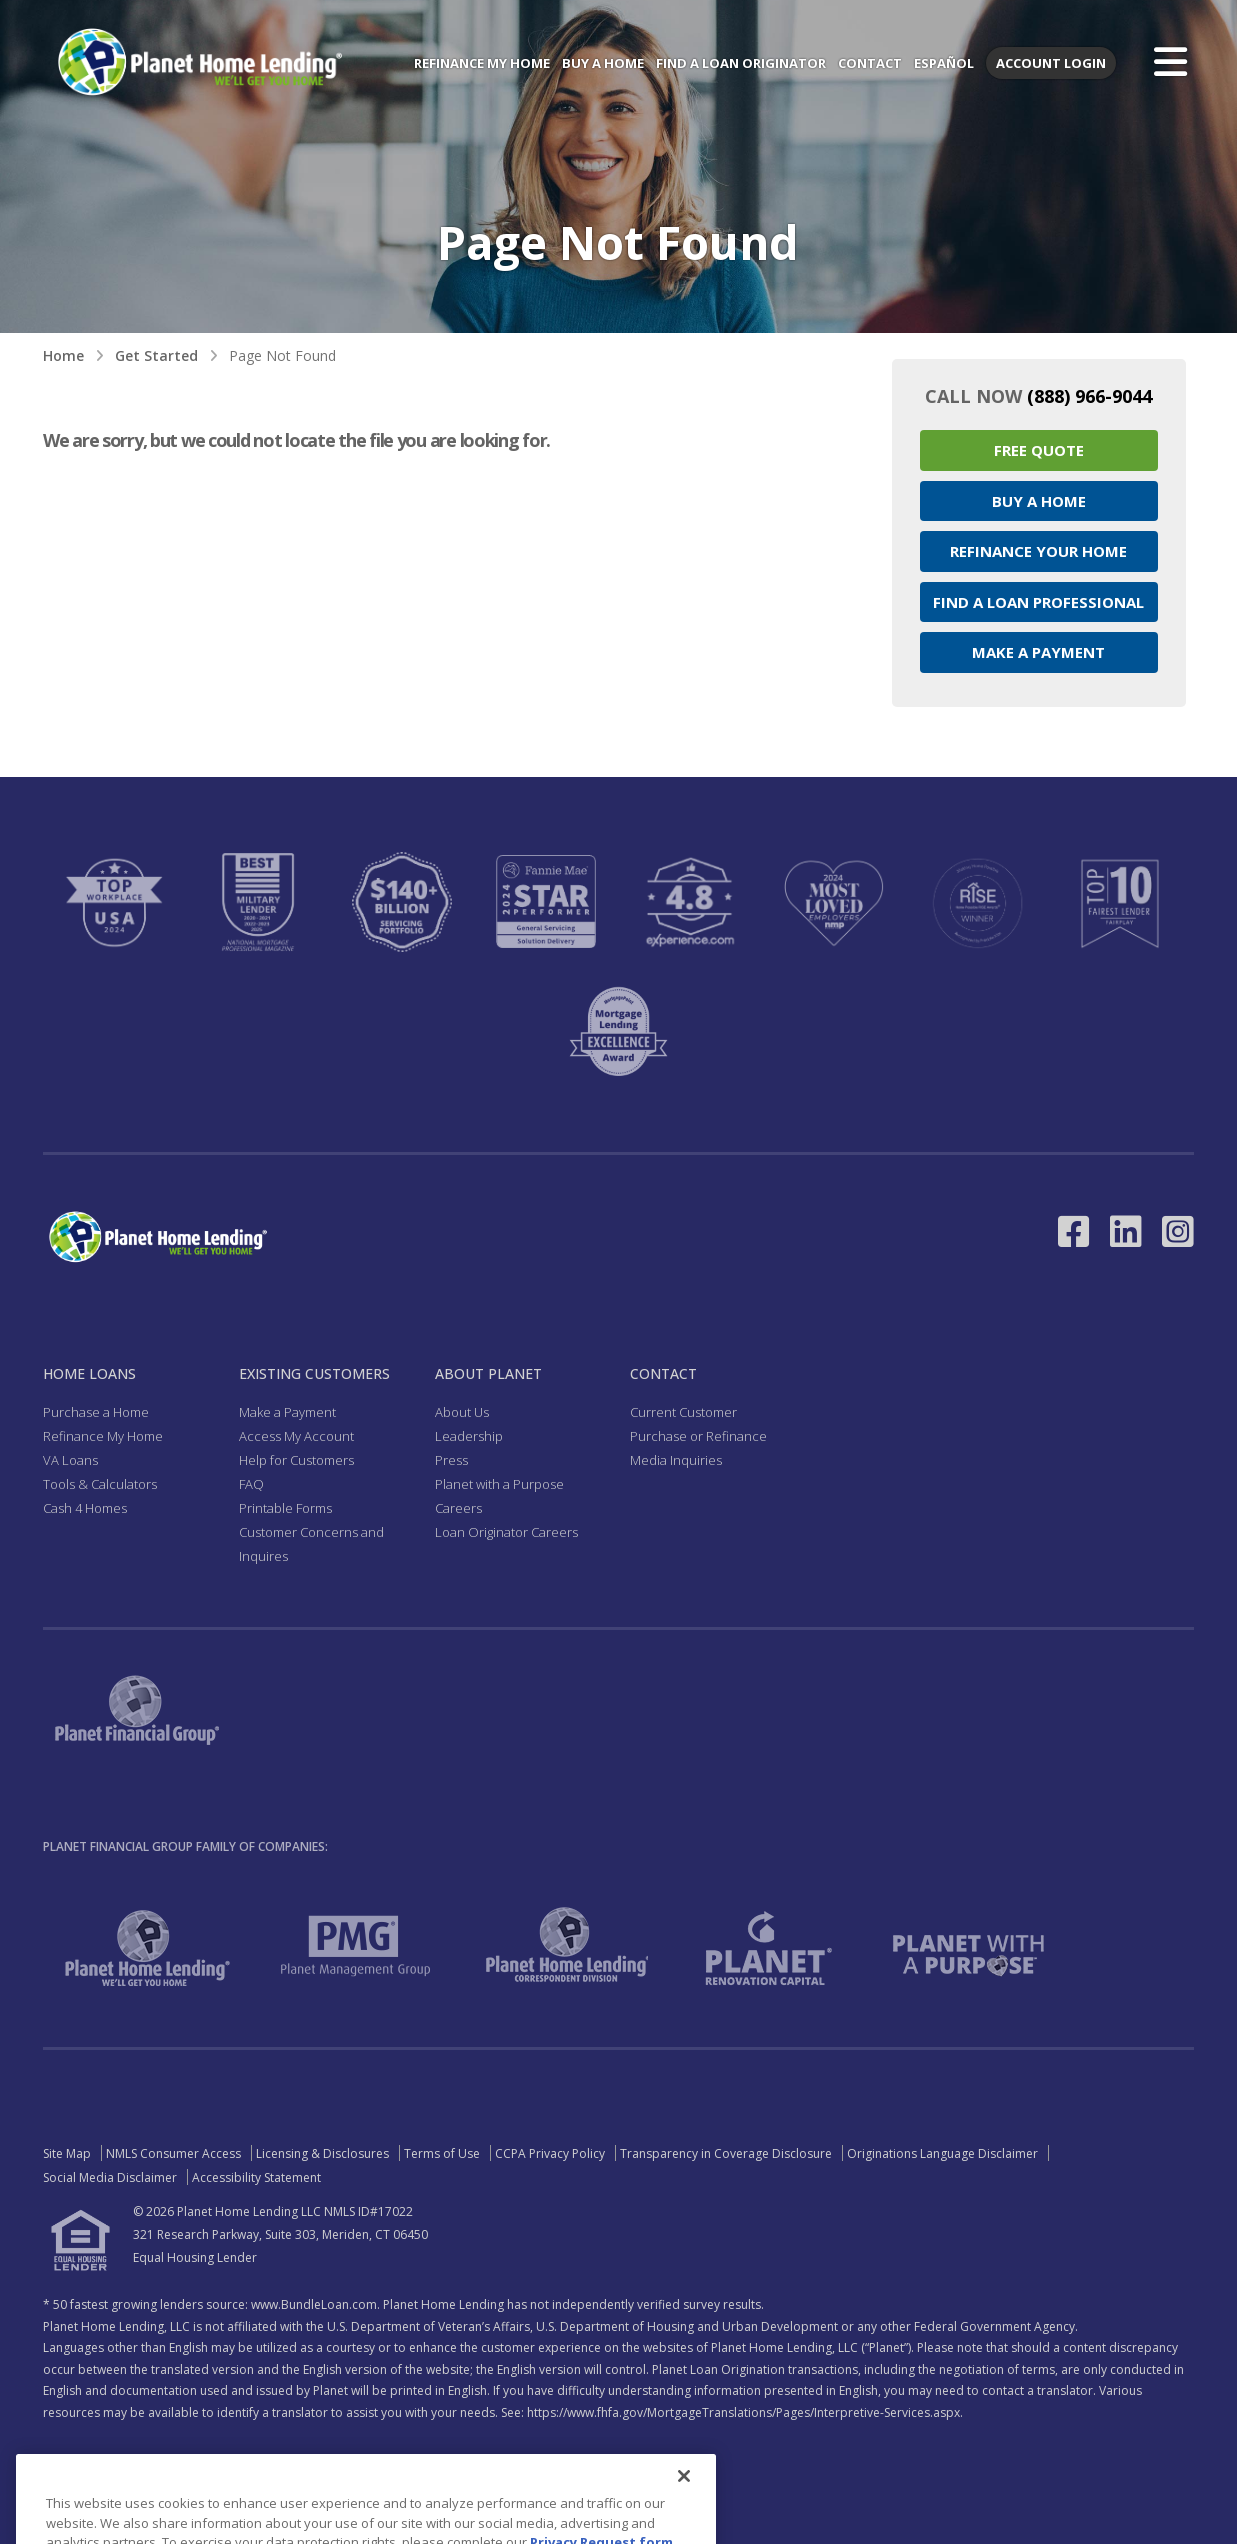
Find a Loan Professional (1038, 602)
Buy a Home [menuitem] (603, 63)
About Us (462, 1412)
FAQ (251, 1484)
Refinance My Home (103, 1436)
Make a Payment (1038, 652)
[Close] (684, 2508)
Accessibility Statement (256, 2177)
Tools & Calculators (100, 1484)
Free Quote (1039, 450)
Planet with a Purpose (499, 1484)
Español (944, 63)
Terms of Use (442, 2153)
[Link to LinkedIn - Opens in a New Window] (1126, 1231)
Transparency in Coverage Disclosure (726, 2153)
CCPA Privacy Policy (550, 2153)
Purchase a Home (96, 1412)
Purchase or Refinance (698, 1436)
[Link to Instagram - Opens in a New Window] (1178, 1231)
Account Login (1051, 63)
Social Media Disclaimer (110, 2177)
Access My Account (296, 1436)
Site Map (67, 2153)
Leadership (469, 1436)
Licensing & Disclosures (322, 2153)
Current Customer (683, 1412)
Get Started (156, 355)
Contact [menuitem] (870, 63)
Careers (458, 1508)
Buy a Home (1039, 501)
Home (63, 355)
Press (451, 1460)
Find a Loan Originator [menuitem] (741, 63)
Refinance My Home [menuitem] (482, 63)
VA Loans (70, 1460)
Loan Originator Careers (506, 1532)
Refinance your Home (1038, 551)
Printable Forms (285, 1508)
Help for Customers (296, 1460)
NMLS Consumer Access (173, 2153)
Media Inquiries (676, 1460)
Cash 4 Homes (85, 1508)
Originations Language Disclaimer (942, 2153)
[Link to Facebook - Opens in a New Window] (1074, 1231)
